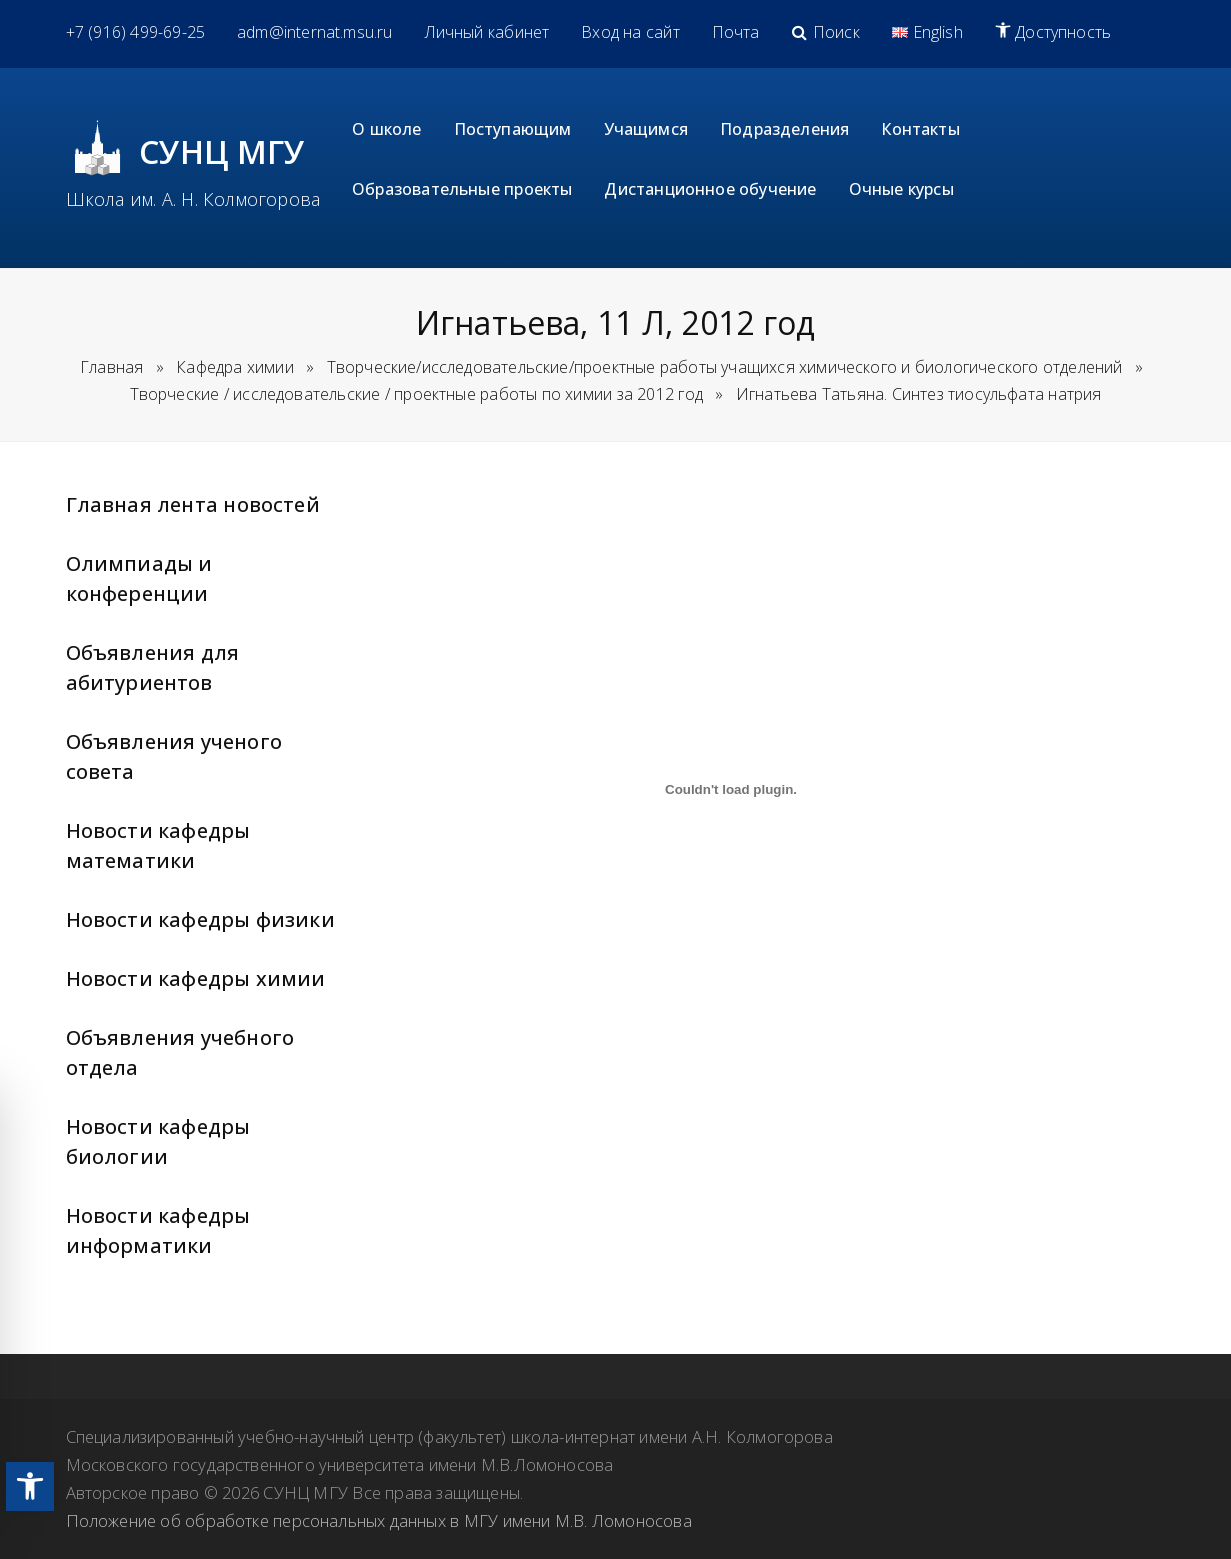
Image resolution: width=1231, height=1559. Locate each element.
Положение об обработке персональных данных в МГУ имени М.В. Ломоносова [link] (379, 1520)
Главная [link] (111, 367)
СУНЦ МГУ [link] (222, 151)
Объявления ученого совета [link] (174, 756)
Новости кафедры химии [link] (196, 978)
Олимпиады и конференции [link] (139, 578)
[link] (30, 1486)
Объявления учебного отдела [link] (180, 1052)
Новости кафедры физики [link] (200, 919)
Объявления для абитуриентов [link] (153, 667)
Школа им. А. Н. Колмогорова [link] (193, 199)
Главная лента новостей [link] (193, 504)
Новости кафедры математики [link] (158, 845)
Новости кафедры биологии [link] (158, 1141)
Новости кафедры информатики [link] (158, 1230)
